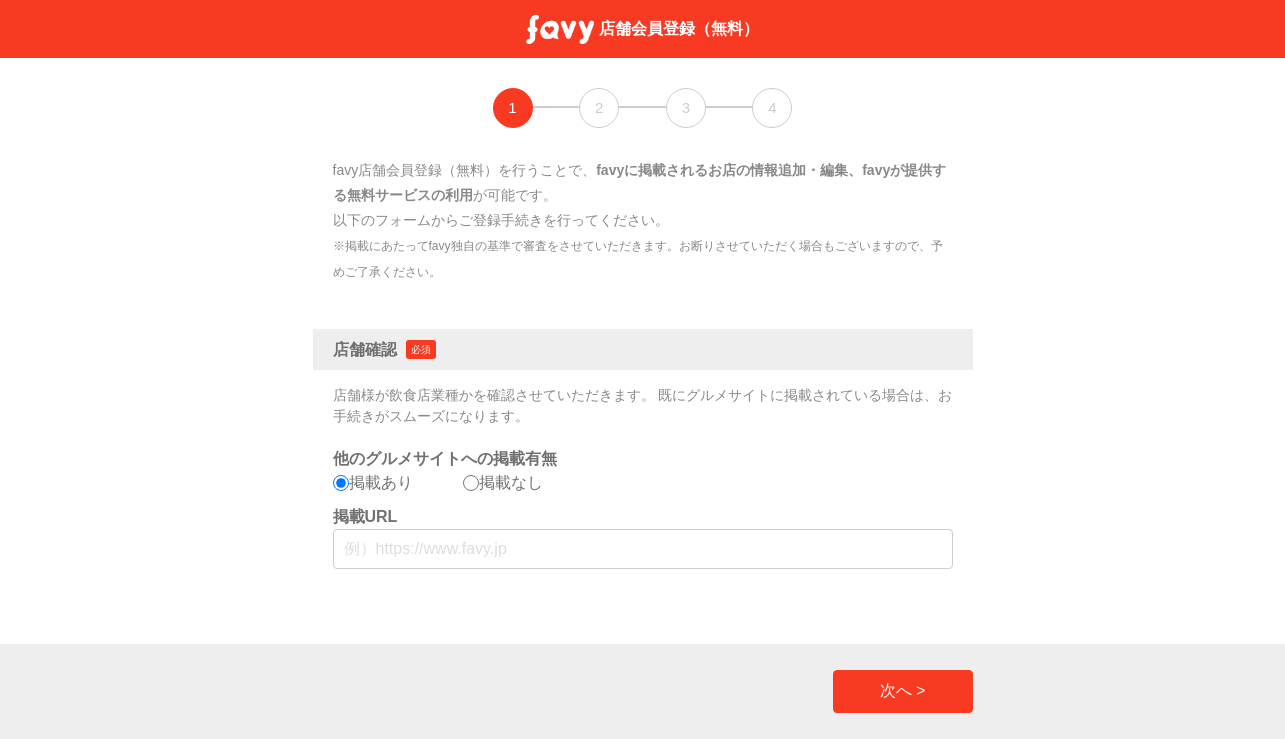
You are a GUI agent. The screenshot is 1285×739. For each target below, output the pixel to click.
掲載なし (503, 482)
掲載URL (365, 516)
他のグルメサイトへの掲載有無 (445, 458)
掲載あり (373, 482)
